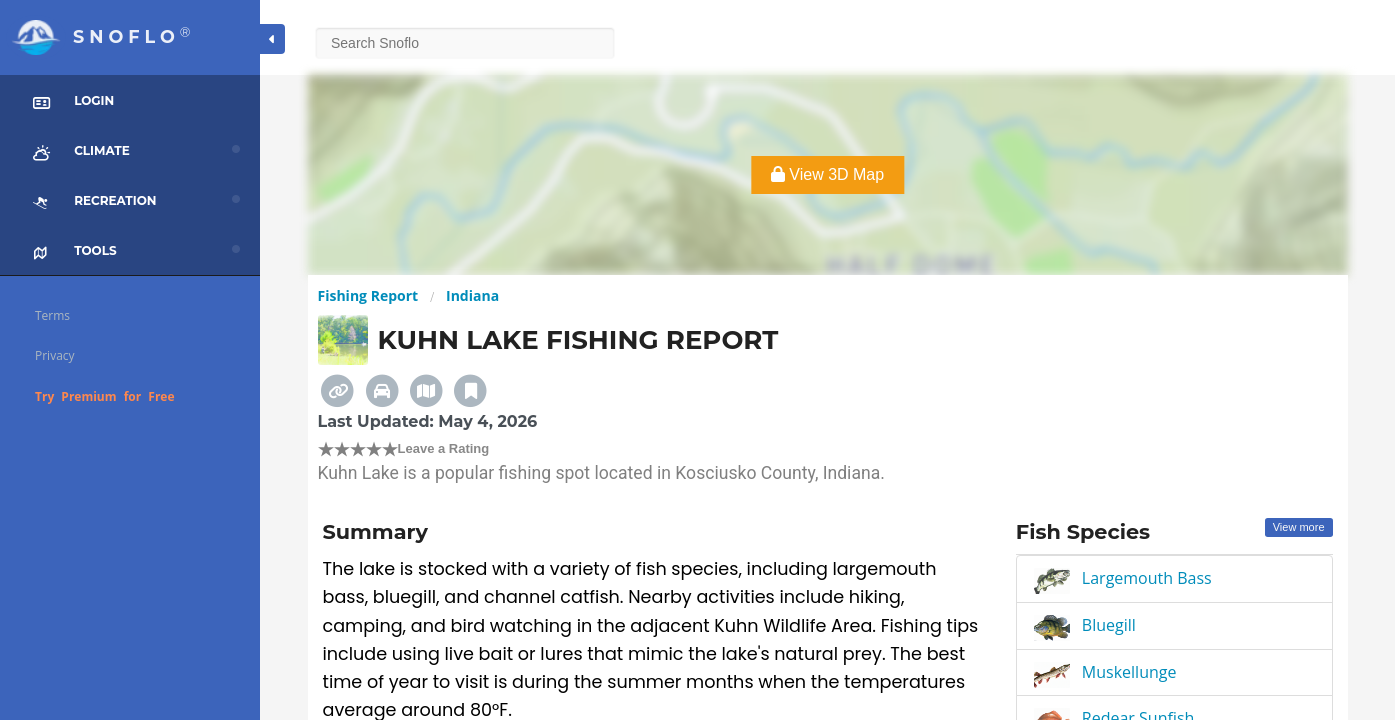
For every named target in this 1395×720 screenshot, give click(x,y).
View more (1299, 527)
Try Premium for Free (105, 396)
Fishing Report (368, 295)
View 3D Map (827, 174)
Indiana (472, 295)
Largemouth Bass (1147, 578)
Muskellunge (1129, 672)
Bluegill (1109, 625)
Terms (52, 315)
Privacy (55, 355)
